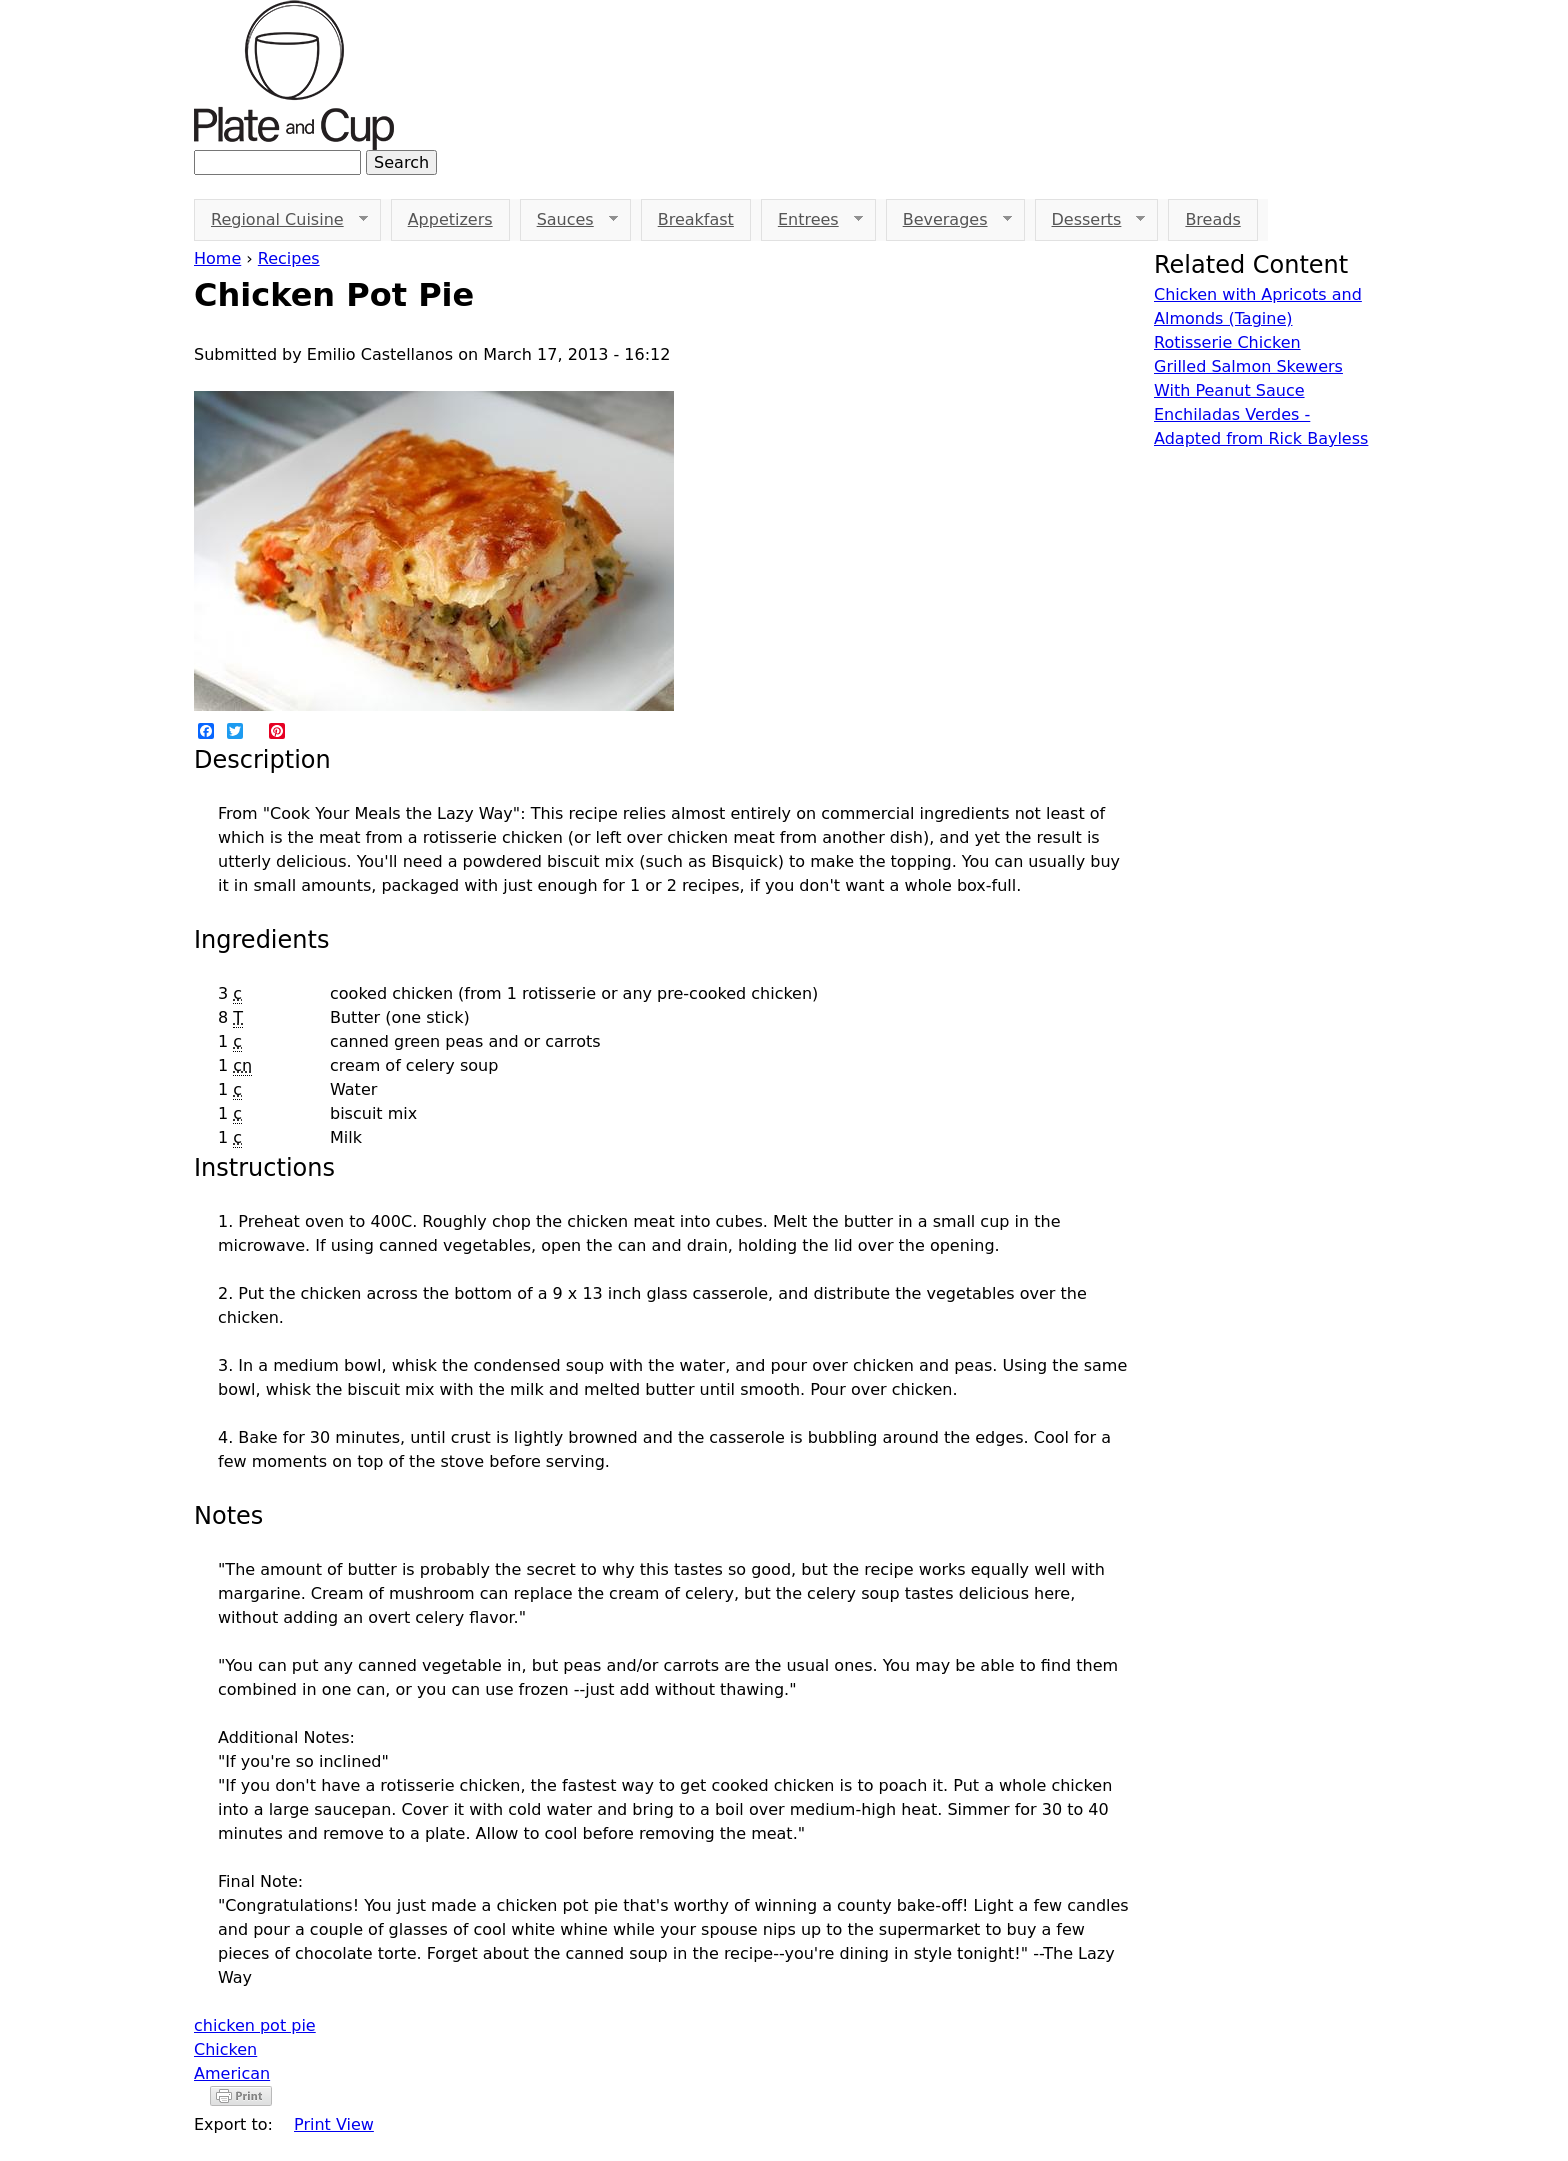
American (232, 2073)
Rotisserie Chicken (1227, 342)
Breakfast (696, 219)
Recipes (289, 258)
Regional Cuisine (281, 220)
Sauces (569, 220)
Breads (1212, 219)
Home (217, 258)
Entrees (812, 220)
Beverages (949, 220)
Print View (334, 2124)
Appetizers (450, 219)
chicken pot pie (255, 2025)
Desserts (1090, 220)
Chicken (225, 2049)
